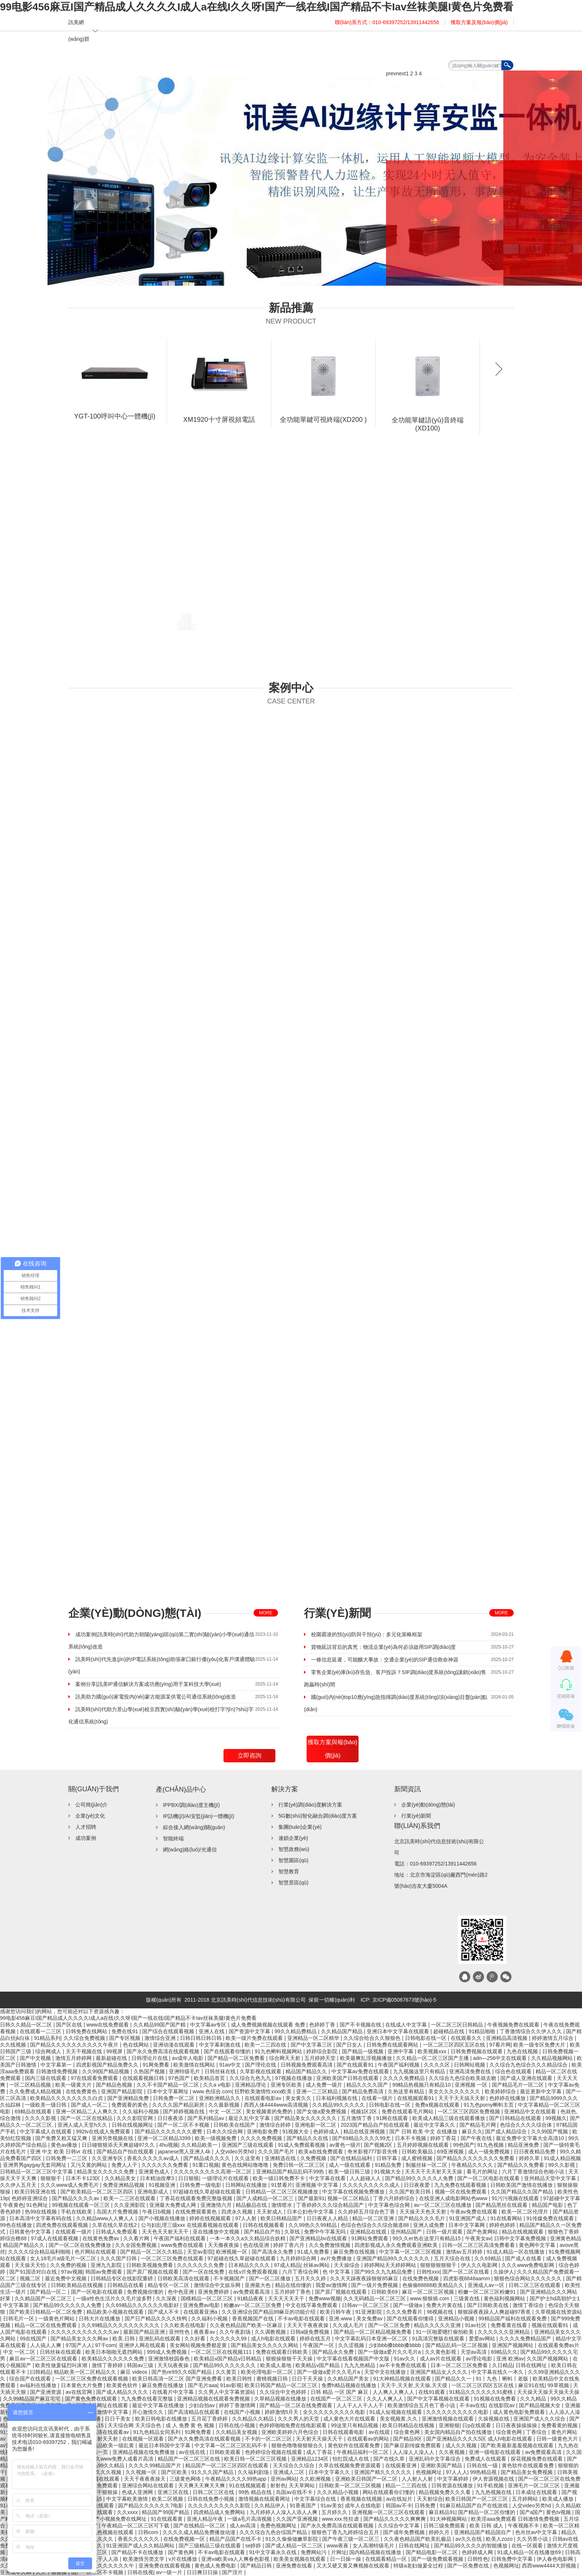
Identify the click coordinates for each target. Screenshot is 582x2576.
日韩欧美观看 (225, 2452)
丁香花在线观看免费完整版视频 (197, 2198)
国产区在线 (70, 2025)
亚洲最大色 (258, 2285)
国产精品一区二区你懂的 (487, 2512)
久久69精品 (488, 2258)
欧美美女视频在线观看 (300, 2559)
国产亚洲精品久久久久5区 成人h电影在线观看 (479, 2439)
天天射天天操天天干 (320, 2439)
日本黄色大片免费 (82, 2385)
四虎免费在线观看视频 (62, 2225)
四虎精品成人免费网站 (220, 2512)
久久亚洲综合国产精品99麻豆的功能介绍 (269, 2312)
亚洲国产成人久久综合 (540, 2419)
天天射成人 (270, 2212)
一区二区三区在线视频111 (222, 2352)
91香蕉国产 (303, 2505)
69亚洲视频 (451, 2152)
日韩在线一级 (483, 2465)
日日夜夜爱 (417, 2185)
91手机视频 (491, 2485)
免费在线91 (125, 2031)
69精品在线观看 (33, 2111)
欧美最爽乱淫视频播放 (366, 2058)
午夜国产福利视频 (399, 2065)
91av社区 (476, 2325)
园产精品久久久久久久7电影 (151, 2505)
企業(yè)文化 (90, 1816)
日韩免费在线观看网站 (393, 2045)
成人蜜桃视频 (417, 2158)
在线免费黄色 (82, 2091)
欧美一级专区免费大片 (540, 2045)
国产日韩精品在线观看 (516, 2118)
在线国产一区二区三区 (337, 2399)
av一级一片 (170, 2572)
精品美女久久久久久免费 (106, 2172)
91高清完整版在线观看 (439, 2339)
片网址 (339, 2552)
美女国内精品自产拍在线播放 (458, 2432)
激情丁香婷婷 (108, 2365)
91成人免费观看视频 (302, 2145)
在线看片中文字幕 (173, 2392)
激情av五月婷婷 (465, 2252)
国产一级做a (408, 2305)
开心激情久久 (148, 2412)
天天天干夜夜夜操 (308, 2325)
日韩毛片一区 (19, 2318)
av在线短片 (400, 2499)
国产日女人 (350, 2045)
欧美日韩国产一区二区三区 (477, 2499)
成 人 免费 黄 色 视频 (191, 2425)
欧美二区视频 (168, 2499)
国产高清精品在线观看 (194, 2412)
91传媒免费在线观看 (550, 2218)
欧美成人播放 (558, 2499)
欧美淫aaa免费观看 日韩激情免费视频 (515, 2519)
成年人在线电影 (364, 2505)
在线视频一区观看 (143, 2439)
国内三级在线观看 (46, 2078)
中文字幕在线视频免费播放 (354, 2192)
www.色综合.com (212, 2091)
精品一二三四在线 (406, 2485)
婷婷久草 (530, 2158)
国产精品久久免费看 (521, 2165)
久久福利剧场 (254, 2472)
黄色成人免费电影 (216, 2566)
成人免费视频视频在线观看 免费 (269, 2025)
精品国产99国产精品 (166, 2512)
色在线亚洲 (257, 2245)
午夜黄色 (13, 2205)
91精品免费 (389, 2165)
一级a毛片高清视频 (250, 2519)
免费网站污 (314, 2552)
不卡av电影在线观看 (302, 2318)
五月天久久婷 (311, 2278)
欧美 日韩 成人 (487, 2526)
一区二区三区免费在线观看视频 (92, 2379)
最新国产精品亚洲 (144, 2332)
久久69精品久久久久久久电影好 (142, 2305)
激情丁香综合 (529, 2305)
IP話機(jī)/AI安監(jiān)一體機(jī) (198, 1816)
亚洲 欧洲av (510, 2359)
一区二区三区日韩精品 (457, 2025)
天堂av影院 (200, 2252)
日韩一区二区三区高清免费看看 (479, 2245)
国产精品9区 (408, 2439)
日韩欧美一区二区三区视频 (351, 2485)
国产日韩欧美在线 (488, 2305)
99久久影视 (562, 2165)
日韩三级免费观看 (445, 2526)
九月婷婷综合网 (299, 2258)
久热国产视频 (150, 2071)
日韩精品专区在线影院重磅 (122, 2278)
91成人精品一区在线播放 (516, 2252)
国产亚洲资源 (46, 2392)
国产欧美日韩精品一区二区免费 (46, 2312)
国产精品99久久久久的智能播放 (471, 2546)
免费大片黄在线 (445, 2305)
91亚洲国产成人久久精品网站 (141, 2546)
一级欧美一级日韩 (46, 2105)
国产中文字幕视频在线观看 (439, 2399)
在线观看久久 (467, 2038)
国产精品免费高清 (363, 2091)
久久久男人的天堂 (299, 2419)
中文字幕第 (16, 2305)
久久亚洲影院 (130, 2205)
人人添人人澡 (564, 2412)
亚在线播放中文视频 (217, 2232)
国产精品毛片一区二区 (518, 2085)
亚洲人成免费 (429, 2225)
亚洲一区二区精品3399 (164, 2138)
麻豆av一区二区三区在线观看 (44, 2359)
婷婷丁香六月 (289, 2245)
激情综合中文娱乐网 (218, 2285)
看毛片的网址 (483, 2172)
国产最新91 (311, 2198)
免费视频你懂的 (146, 2292)
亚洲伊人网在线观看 (143, 2345)
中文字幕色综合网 (389, 2205)
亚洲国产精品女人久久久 (439, 2372)
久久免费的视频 (69, 2265)
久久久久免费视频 (262, 2138)
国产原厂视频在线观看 (153, 2272)
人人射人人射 (418, 2479)
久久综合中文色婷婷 (283, 2392)
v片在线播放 (184, 2559)
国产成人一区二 (90, 2105)
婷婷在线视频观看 (210, 2218)
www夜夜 (338, 2546)
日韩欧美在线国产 (234, 2125)
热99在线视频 (41, 2212)
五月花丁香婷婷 (210, 2419)
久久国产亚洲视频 (297, 2519)
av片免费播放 (336, 2258)
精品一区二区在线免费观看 (46, 2325)
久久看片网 (137, 2238)
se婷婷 (254, 2546)
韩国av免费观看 (104, 2272)
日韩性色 (477, 2559)
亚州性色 (180, 2332)
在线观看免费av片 (559, 2345)
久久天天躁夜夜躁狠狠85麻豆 (364, 2278)
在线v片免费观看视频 (253, 2272)
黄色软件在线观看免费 (354, 2445)
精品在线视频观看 (523, 2232)
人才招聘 (85, 1827)
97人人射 (246, 2218)
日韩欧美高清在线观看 (184, 2278)
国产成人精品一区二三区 (294, 2546)
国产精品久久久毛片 (422, 2218)
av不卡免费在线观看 (403, 2365)
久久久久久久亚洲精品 (504, 2332)
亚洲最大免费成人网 (173, 2205)
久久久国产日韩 (119, 2258)
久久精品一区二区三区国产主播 (433, 2058)
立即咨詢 (249, 1755)
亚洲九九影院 (107, 2265)
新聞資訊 (412, 47)
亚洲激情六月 (216, 2205)
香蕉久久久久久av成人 (154, 2158)
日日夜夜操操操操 (517, 2425)
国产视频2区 (379, 2145)
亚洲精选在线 (281, 2158)
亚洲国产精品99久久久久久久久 (393, 2258)
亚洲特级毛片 (185, 2071)
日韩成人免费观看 (117, 2232)
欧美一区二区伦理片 (525, 2212)
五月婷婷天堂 (320, 2058)
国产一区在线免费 (204, 2272)
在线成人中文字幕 (406, 2025)
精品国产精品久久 (306, 2071)
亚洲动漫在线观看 (174, 2045)
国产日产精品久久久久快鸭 (157, 2318)
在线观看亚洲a (201, 2312)
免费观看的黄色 (130, 2105)
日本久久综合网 (225, 2131)
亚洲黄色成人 (154, 2172)
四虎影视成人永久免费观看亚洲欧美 (396, 2245)
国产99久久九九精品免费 (383, 2272)
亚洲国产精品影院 (122, 2091)
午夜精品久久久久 (472, 2165)
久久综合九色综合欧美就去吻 (463, 2078)
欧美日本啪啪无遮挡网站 (114, 2352)
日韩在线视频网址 (133, 2125)
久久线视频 (13, 2045)
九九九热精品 (360, 2365)
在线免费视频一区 (184, 2539)
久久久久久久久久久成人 (372, 2185)
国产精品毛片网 (478, 2125)
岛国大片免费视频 (118, 2212)
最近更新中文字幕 (541, 2091)
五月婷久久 (335, 2512)
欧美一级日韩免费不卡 (279, 2178)
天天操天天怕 (30, 2265)
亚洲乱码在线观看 (160, 2339)
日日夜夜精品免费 (535, 2152)
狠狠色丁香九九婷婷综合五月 (345, 2532)
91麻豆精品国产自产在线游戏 (474, 2505)
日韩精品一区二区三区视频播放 (282, 2192)
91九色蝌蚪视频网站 (279, 2051)
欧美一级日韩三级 (350, 2172)
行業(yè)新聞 (416, 1816)
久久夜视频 (452, 2452)
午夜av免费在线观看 (474, 2212)
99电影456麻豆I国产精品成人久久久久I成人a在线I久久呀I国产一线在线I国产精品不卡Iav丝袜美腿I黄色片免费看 (256, 7)
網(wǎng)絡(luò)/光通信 (190, 1850)
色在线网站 (136, 2045)
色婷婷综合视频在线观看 (274, 2452)
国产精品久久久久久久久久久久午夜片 (75, 2045)
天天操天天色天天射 (423, 2212)
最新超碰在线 (112, 2058)
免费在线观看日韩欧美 (282, 2352)
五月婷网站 (525, 2499)
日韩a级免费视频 (310, 2332)
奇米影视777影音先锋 (373, 2152)
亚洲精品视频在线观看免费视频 (214, 2399)
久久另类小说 (533, 2539)
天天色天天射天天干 (166, 2232)
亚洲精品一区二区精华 (314, 2038)
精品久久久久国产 (367, 2085)
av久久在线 (469, 2539)
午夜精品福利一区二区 (363, 2452)
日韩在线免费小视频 (211, 2499)
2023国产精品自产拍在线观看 (376, 2125)
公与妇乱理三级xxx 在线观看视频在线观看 (190, 2225)
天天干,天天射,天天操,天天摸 (414, 2385)
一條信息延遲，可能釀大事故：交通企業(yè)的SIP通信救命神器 (384, 1660)
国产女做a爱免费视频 (322, 2111)
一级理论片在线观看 (226, 2178)
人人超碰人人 (366, 2178)
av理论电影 (480, 2359)
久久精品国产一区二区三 (43, 2298)
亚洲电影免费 (263, 2131)
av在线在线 (193, 2452)
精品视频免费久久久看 (445, 2492)
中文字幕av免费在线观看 (360, 2071)
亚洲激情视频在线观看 (448, 2419)
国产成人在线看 (524, 2258)
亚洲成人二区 (289, 2472)
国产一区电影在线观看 (97, 2292)
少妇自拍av (202, 2405)
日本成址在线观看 (537, 2492)
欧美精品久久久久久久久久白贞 (67, 2098)
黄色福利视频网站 (505, 2298)
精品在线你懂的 (294, 2285)
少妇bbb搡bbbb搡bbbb (396, 2345)
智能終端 (173, 1838)
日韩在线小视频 (237, 2425)
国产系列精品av (206, 2118)
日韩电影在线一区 (426, 2038)
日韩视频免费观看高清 (307, 2065)
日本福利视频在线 (337, 2098)
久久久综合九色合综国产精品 (273, 2532)
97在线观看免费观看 (95, 2078)
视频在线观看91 (551, 2325)
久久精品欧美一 (200, 2145)
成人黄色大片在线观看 (350, 2419)
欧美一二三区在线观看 (130, 2198)
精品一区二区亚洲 (373, 2218)
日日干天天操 (308, 2379)
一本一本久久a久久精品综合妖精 (248, 2238)
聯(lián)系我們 (445, 56)
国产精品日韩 (257, 2566)
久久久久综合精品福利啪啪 (40, 2252)
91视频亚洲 (163, 2185)
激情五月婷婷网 (74, 2058)
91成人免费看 (313, 2252)
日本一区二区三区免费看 (460, 2365)
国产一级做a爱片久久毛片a (390, 2352)
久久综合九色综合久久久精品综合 (529, 2065)
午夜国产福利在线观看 (180, 2238)
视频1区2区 (365, 2111)
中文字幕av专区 (209, 2025)
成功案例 (85, 1838)
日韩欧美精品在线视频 (77, 2285)
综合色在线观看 (514, 2071)
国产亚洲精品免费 (128, 2098)
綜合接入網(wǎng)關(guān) (194, 1827)
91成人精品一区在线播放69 (529, 2552)
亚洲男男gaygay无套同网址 (35, 2165)
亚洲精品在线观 (369, 2232)
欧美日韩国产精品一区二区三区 (282, 2385)
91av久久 (405, 2359)
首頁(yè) (244, 47)
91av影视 (231, 2385)
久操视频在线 (494, 2419)
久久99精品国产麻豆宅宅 (32, 2399)
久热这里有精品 (407, 2091)
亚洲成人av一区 (487, 2285)
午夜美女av (478, 2238)
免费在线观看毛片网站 (408, 2111)
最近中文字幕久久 (435, 2125)
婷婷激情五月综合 (553, 2038)
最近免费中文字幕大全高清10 (530, 2138)
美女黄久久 (299, 2098)
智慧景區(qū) (293, 1883)
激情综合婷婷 (275, 2125)
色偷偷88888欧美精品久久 (433, 2285)
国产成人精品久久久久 (123, 2392)
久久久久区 (437, 2065)
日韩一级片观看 (445, 2232)
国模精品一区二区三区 (207, 2298)
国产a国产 (531, 2512)
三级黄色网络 (186, 2479)
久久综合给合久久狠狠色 (372, 2038)
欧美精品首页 (210, 2078)
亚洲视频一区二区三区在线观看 (389, 2512)
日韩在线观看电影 (344, 2432)
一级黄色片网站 (57, 2318)
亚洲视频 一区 (472, 2085)
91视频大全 (296, 2131)
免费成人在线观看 (486, 2459)
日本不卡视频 (411, 2138)
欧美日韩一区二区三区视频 (256, 2459)
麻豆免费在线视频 (354, 2252)
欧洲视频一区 (232, 2252)
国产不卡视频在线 (361, 2025)
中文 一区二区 (226, 2111)
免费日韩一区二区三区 (299, 2165)
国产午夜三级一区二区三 (351, 2539)
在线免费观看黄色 (196, 2212)
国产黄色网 (181, 2552)
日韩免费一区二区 (174, 2098)
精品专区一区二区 (169, 2285)
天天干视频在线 (85, 2051)
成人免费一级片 (325, 2085)
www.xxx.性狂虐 (341, 2519)
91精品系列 (47, 2038)
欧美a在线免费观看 (321, 2152)
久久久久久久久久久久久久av (85, 2332)
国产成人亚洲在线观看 (527, 2078)
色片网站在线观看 (96, 2252)
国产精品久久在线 (308, 2138)
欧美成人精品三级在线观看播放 (449, 2118)
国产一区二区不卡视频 (184, 2125)
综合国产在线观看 (30, 2379)
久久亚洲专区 (108, 2158)
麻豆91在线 (531, 2385)
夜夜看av (205, 2332)
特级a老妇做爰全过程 (419, 2566)
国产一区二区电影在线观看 (489, 2178)
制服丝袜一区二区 (427, 2165)
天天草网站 (302, 2485)
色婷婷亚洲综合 (30, 2198)
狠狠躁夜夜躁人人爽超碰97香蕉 (495, 2312)
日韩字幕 (387, 2158)
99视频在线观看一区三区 (81, 2205)
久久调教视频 (271, 2332)
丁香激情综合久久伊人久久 (531, 2031)
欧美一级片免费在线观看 (255, 2038)
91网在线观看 (392, 2118)
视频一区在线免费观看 (461, 2192)
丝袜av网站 (317, 2265)
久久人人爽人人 (386, 2399)
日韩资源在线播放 (452, 2485)
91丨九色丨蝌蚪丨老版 (503, 2379)
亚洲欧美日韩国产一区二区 (367, 2479)
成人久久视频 (461, 2445)
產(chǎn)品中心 (311, 56)
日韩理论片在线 (150, 2058)
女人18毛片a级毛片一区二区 (63, 2258)
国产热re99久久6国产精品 (182, 2372)
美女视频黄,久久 (399, 2419)
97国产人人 (79, 2345)
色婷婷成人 (327, 2131)
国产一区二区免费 (389, 2325)
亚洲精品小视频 (457, 2318)
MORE (265, 1612)
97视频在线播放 (294, 2078)
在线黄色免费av (101, 2238)
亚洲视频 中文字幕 (317, 2185)
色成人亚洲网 (138, 2492)
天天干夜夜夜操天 (145, 2479)
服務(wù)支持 (378, 56)
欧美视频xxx (433, 2051)
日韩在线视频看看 (264, 2225)
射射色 (278, 2485)
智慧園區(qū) (293, 1860)
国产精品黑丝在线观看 (502, 2205)
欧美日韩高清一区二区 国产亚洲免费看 (177, 2379)
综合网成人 (49, 2051)
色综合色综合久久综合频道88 (375, 2225)
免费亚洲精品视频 (124, 2185)
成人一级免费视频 (489, 2152)
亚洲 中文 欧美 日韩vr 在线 (62, 2152)
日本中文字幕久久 (330, 2472)
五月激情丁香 (357, 2118)
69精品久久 (504, 2352)
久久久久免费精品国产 (526, 2339)
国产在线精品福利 (351, 2158)
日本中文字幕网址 (168, 2091)
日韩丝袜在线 (221, 2071)
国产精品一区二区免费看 (236, 2058)
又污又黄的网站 (89, 2165)
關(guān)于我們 (278, 56)
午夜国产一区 (319, 2345)
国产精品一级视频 (363, 2051)
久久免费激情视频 (330, 2245)
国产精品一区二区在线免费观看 (296, 2405)
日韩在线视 (140, 2572)
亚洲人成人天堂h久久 (83, 2125)
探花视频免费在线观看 (537, 2459)
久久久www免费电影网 (528, 2265)
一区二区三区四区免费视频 (469, 2111)
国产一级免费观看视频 (438, 2559)
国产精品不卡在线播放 (138, 2552)
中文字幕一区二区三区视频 (411, 2252)
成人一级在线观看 (350, 2165)
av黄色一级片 (345, 2145)
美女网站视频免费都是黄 (199, 2345)
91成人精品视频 (562, 2158)
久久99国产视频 (550, 2131)
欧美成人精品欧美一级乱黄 (103, 2445)
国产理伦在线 (261, 2065)
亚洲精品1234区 (310, 2459)
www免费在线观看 (183, 2245)
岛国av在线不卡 (295, 2492)
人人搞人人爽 (46, 2345)
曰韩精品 (40, 2372)
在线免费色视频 (421, 2278)
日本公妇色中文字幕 (311, 2212)
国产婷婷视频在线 (184, 2111)
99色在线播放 (16, 2225)
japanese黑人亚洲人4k (185, 2152)
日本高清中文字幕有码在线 (41, 2218)
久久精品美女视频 (237, 2432)
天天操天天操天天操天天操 (548, 2392)
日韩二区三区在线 (214, 2492)
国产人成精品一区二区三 (265, 2198)
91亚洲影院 (369, 2312)
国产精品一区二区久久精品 (152, 2252)
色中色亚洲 (181, 2292)
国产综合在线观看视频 (169, 2031)
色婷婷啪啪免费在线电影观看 (293, 2425)
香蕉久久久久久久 (139, 2539)
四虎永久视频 (237, 2212)
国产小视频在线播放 (162, 2218)
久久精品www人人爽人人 (105, 2218)
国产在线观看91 (356, 2065)
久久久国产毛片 (277, 2152)
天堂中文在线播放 (385, 2372)
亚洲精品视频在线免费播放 (144, 2452)
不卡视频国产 (229, 2278)
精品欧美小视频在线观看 (115, 2312)
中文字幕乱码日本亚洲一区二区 (372, 2339)
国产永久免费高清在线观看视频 (164, 2051)
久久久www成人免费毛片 (70, 2185)
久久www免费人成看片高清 (122, 2459)
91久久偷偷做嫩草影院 (292, 2539)
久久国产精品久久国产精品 (523, 2192)
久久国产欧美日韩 (410, 2192)
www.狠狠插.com (430, 2298)
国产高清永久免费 (273, 2252)
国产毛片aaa (202, 2385)
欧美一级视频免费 (216, 2138)
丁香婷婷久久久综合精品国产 (330, 2205)
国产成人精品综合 (506, 2131)
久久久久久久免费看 (165, 2165)
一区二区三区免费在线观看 (173, 2258)
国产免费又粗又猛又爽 (62, 2138)
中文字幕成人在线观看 (46, 2131)
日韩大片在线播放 (100, 2318)
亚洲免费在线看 (295, 2566)
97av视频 (71, 2272)
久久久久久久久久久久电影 (458, 2412)
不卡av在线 (473, 2405)
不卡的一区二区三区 (269, 2439)
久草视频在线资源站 (558, 2312)
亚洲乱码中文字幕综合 (435, 2459)
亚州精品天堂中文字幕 (551, 2178)
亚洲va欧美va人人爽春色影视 (236, 2559)
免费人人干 (125, 2165)
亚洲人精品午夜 (206, 2519)
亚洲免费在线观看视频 (165, 2566)
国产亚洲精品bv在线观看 (319, 2238)
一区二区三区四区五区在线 (455, 2045)
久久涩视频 (352, 2345)
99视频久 (556, 2118)
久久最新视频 (224, 2105)
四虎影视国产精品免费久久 (108, 2065)
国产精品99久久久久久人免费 (419, 2178)
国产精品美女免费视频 (527, 2472)
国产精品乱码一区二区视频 (457, 2345)
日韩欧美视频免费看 (150, 2265)
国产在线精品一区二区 (200, 2526)
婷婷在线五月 (316, 2339)
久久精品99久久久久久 (339, 2105)
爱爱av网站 (483, 2339)
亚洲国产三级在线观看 (248, 2145)
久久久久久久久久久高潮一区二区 (213, 2172)
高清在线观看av (111, 2432)
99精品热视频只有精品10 (422, 2085)
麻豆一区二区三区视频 (428, 2292)
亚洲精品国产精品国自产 (483, 2532)
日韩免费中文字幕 (512, 2559)
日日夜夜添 (171, 2118)
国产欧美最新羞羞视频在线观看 (518, 2445)
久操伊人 (503, 2272)
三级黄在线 (467, 2298)
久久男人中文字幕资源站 (227, 2392)
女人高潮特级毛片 (374, 2546)
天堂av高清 (474, 2352)
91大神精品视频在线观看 (402, 2379)
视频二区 (31, 2278)
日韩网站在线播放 (246, 2185)
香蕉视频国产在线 (253, 2318)
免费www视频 (324, 2298)
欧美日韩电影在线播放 (162, 2419)
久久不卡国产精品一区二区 (168, 2085)
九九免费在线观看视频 (461, 2185)
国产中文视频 (36, 2058)
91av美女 (331, 2505)
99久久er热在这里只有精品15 (427, 2238)
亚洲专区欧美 (287, 2085)
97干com (105, 2345)
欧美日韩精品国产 (282, 2218)
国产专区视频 (125, 2038)
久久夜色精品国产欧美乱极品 (418, 2539)
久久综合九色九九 (250, 2078)
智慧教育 (288, 1871)
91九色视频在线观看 (110, 2532)
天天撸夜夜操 (224, 2245)
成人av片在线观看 (441, 2359)
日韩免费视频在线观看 (477, 2051)
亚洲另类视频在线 (113, 2138)
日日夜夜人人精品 (328, 2218)
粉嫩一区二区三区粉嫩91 (487, 2292)
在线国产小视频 (243, 2412)
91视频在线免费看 (495, 2399)
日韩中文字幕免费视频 (520, 2238)
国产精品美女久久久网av (79, 2339)
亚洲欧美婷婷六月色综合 (290, 2432)
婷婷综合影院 (322, 2051)
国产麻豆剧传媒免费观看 (413, 2445)
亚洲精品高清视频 (507, 2038)
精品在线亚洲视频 (364, 2131)
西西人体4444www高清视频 (277, 2105)
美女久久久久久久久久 (455, 2091)
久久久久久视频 (104, 2472)
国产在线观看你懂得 (411, 2318)
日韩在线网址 (532, 2365)
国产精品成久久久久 (207, 2158)
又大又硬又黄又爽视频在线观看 (354, 2566)
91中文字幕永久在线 (273, 2552)
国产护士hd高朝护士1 (555, 2298)
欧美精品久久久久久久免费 (114, 2359)
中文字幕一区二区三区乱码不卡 (231, 2445)
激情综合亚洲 (160, 2038)
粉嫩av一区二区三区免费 (253, 2305)
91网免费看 (156, 2065)
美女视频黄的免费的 (270, 2111)
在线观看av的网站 (368, 2439)
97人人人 (456, 2472)
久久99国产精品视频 (106, 2071)
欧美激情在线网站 (194, 2065)
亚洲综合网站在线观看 (148, 2485)
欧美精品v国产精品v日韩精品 (228, 2359)
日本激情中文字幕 (108, 2412)
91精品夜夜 (251, 2298)
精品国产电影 (548, 2205)
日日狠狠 (188, 2178)
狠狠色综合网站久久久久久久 (528, 2278)
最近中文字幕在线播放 (159, 2405)
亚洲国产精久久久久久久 (383, 2472)
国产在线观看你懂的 (228, 2051)
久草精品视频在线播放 (281, 2399)
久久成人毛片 (349, 2325)
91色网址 (37, 2205)
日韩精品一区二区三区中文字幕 (37, 2172)
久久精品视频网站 (552, 2058)
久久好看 (195, 2339)
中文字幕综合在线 (315, 2499)
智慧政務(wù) (293, 1849)
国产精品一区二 (49, 2292)
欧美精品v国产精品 (318, 2365)
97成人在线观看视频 (55, 2238)
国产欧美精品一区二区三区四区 (98, 2192)
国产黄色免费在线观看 (91, 2399)
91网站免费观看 (371, 2238)
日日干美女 (118, 2419)
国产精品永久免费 (333, 2352)
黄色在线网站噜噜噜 (246, 2165)
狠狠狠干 (51, 2178)
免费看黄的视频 (560, 2425)
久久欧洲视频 (316, 2479)
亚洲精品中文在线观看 (531, 2111)
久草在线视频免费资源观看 (350, 2465)
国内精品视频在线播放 (376, 2552)
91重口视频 (205, 2165)
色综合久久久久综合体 (526, 2125)
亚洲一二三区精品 (317, 2091)
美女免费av (370, 2318)
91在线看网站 (506, 2218)
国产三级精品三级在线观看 (210, 2546)
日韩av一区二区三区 (366, 2305)
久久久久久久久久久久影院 (220, 2505)
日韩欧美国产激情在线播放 (522, 2185)
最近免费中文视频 (66, 2278)
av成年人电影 (188, 2058)
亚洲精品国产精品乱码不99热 (291, 2172)
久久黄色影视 (441, 2352)
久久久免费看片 (405, 2312)
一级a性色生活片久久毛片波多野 (114, 2298)
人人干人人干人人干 (361, 2405)
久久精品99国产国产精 (160, 2025)
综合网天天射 (285, 2058)
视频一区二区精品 (348, 2198)
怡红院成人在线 (351, 2459)
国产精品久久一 (454, 2379)
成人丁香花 (320, 2452)
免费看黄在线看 (510, 2325)
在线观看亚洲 (401, 2465)
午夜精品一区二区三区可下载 (136, 2526)
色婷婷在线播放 (508, 2098)
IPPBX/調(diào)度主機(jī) (191, 1805)
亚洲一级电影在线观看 (495, 2452)
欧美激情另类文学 (144, 2559)
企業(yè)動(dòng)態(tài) (428, 1805)
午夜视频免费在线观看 (514, 2025)
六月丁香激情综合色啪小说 (534, 2172)
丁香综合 (537, 2432)
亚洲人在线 (212, 2031)
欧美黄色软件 (123, 2385)
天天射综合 (430, 2499)
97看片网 (500, 2045)
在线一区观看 (527, 2546)
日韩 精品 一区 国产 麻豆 (340, 2392)
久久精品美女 (121, 2178)
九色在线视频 (523, 2051)
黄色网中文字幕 (538, 2245)
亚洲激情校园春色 (169, 2359)
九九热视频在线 (494, 2492)
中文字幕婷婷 (453, 2479)
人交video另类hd (235, 2152)
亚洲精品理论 (251, 2085)
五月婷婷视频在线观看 (423, 2145)
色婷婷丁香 (323, 2025)
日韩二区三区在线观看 (535, 2285)
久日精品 (502, 2365)
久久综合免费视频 (85, 2038)
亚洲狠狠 (449, 2425)
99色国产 (463, 2145)
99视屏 (115, 2051)
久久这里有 (248, 2158)
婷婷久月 (440, 2532)
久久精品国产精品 (342, 2031)
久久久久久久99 (229, 2339)
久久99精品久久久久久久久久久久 (121, 2325)
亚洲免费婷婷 (214, 2292)
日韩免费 (426, 2505)
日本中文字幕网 (467, 2225)
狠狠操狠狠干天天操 (290, 2359)
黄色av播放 (65, 2145)
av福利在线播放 (39, 2385)
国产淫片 (233, 2572)
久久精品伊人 (270, 2505)
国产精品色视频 (115, 2085)
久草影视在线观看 (261, 2071)
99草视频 (558, 2385)
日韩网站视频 (470, 2065)
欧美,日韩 (124, 2339)
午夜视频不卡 (524, 2526)
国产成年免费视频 (404, 2532)
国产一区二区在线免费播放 (80, 2245)
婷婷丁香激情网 (238, 2405)
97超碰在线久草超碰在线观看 (207, 2192)
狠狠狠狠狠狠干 (439, 2265)
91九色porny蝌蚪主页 (489, 2105)
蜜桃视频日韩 (272, 2379)
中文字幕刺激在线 (220, 2045)
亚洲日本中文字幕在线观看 (399, 2031)
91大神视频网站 (449, 2519)
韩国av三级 (141, 2365)
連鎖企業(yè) (293, 1838)
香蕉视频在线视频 (361, 2499)
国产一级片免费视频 (375, 2285)
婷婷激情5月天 (282, 2412)
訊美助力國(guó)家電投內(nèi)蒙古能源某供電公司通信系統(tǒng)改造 (155, 1697)
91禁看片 (281, 2185)
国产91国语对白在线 (33, 2272)
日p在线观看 (477, 2425)
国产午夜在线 (477, 2138)
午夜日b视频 (157, 2212)
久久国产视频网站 (548, 2359)
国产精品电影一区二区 (432, 2552)
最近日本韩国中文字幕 (165, 2445)
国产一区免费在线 (468, 2566)
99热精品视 (484, 2472)
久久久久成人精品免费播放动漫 (200, 2532)
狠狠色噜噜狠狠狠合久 (298, 2445)
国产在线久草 (389, 2459)
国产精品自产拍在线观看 (126, 2152)
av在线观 (380, 2432)
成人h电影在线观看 (274, 2339)
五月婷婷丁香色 (293, 2292)
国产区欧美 (175, 2472)
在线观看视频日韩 (144, 2078)
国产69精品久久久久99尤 (362, 2138)
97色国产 (179, 2078)
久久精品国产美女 (348, 2379)
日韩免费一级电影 (201, 2185)
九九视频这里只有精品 (420, 2071)
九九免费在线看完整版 (147, 2399)
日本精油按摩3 (158, 2178)
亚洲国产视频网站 (513, 2345)
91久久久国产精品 (213, 2472)
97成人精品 (287, 2265)
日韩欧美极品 (418, 2152)
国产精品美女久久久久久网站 (265, 2345)
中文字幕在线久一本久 (498, 2372)
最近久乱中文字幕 (249, 2118)
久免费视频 (314, 2158)
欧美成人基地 (276, 2365)
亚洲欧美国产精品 (442, 2465)
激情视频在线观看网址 (265, 2499)
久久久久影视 (41, 2118)
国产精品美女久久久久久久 (306, 2118)
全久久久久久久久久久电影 (335, 2412)
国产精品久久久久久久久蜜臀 (169, 2131)
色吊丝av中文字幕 (537, 2532)
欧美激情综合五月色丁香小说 (422, 2405)
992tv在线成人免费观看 (104, 2131)
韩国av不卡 (399, 2505)
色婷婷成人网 (478, 2552)
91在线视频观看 (248, 2485)
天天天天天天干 (287, 2298)
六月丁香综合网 (301, 2272)
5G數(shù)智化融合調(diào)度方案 (317, 1816)
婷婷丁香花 (444, 2138)
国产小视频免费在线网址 (118, 2519)
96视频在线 (441, 2312)
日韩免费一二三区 (67, 2158)
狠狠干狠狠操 (102, 2492)
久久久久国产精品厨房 (179, 2105)
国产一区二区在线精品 (87, 2118)
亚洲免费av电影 (202, 2305)
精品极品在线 (252, 2205)
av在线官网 (80, 2392)
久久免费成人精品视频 (36, 2091)
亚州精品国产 (406, 2232)
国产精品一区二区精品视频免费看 (373, 2332)
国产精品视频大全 (540, 2405)
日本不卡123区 (84, 2178)
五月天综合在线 (453, 2258)
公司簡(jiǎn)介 (91, 1805)
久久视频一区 (141, 2472)
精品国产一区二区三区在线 (190, 2459)
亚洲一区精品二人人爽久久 (88, 2111)
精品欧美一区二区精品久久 (86, 2372)
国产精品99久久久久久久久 (225, 2365)
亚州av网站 (284, 2479)
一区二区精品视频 (30, 2085)
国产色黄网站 (483, 2232)
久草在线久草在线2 (115, 2225)
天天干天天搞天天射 (462, 2098)
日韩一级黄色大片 (557, 2439)
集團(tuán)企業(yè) (300, 1827)
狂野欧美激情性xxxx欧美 (264, 2091)
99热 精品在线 (256, 2492)
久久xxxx (128, 2512)
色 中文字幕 (337, 2272)
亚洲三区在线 (173, 2492)
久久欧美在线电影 (185, 2325)
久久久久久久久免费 (201, 2265)
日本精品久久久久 (249, 2265)
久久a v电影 (217, 2085)
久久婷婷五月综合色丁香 (367, 2212)
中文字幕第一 (56, 2065)
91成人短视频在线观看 (396, 2412)
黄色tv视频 (559, 2512)
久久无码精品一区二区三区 (375, 2298)
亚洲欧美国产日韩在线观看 (348, 2078)
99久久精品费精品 (296, 2031)
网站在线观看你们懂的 (389, 2492)
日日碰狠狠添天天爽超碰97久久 (119, 2145)
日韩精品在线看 (126, 2285)
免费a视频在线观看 (438, 2105)
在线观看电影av (264, 2098)
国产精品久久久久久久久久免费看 (476, 2158)
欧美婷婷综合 (501, 2091)
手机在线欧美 (77, 2212)
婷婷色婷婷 (503, 2225)
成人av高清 (244, 2526)
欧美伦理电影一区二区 (267, 2372)
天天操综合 (347, 2265)
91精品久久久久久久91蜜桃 (481, 2392)
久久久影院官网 (135, 2118)
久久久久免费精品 (404, 2078)
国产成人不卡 (164, 2312)
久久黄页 (227, 2372)
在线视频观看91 (416, 2098)
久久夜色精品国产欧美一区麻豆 (247, 2325)
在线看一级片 (378, 2098)
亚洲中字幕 (401, 2051)
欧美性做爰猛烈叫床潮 (62, 2365)
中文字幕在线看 (328, 2178)
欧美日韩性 (240, 2379)
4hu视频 (168, 2145)
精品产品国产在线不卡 (236, 2539)
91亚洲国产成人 (468, 2218)
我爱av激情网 (332, 2285)
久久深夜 (167, 2298)
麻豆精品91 (442, 2512)
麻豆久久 (472, 2131)
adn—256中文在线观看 (500, 2058)
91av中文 (230, 2065)
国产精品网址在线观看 (103, 2405)
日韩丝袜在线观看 (61, 2352)
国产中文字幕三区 (312, 2045)
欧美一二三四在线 (266, 2045)
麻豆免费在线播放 (163, 2385)
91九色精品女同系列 (157, 2432)
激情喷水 (282, 2205)
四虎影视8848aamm (467, 2278)
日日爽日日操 (203, 2572)
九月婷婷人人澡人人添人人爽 (284, 2512)
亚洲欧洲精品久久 (220, 2098)
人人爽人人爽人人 (394, 2392)
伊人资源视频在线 (494, 2479)
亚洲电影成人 (153, 2192)
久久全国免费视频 (136, 2245)
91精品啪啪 (483, 2031)
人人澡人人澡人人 (414, 2452)
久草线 (292, 2232)
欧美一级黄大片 (74, 2085)
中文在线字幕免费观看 (312, 2305)
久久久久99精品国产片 (155, 2465)
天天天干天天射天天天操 (434, 2172)
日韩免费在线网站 (87, 2031)
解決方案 (345, 47)
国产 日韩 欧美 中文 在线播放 (424, 2131)
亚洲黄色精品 (565, 2238)
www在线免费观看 (108, 2025)
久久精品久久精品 (253, 2419)
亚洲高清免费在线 (470, 2071)
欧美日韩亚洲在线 (36, 2192)
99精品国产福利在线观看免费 (513, 2318)
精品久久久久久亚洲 (438, 2325)
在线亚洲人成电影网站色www (454, 2198)
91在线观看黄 (167, 2519)
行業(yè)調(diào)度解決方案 (310, 1805)
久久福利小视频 (141, 2111)
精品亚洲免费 (524, 2145)
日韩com (149, 2532)
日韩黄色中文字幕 (30, 2232)
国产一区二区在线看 (466, 2272)
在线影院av (502, 2405)
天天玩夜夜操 (173, 2365)
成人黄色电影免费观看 (519, 2412)
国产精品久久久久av (76, 2198)
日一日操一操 (346, 2559)
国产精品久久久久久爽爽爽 (395, 2519)
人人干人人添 (103, 2559)
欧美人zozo (500, 2539)
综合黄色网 (407, 2432)
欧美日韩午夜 (336, 2312)
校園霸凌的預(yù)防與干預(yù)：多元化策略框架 (366, 1634)
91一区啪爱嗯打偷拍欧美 (445, 2332)
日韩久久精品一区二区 (26, 2025)
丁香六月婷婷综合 (394, 2198)
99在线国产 (34, 2339)
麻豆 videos (134, 2372)
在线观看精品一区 (386, 2559)
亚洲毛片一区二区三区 (534, 2485)
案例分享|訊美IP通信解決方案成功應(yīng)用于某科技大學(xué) (148, 1684)
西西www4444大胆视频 (549, 2566)
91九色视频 (491, 2145)
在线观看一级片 (74, 2232)
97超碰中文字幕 (562, 2198)
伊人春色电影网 (556, 2559)
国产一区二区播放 (270, 2278)
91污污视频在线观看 (516, 2198)
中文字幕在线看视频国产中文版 (354, 2359)
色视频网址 (429, 2472)
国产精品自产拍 (263, 2232)
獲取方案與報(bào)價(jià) (332, 1749)
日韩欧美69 (385, 2292)
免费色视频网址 (279, 2526)
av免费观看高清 (252, 2292)
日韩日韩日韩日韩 (201, 2038)
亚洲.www (341, 2318)
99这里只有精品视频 (355, 2425)
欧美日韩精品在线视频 (409, 2425)
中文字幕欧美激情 (127, 2499)
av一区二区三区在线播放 (443, 2205)
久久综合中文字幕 (399, 2526)
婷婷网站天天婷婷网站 (391, 2265)
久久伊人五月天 (19, 2185)
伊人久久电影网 (480, 2265)
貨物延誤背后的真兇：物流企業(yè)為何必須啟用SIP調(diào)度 (383, 1647)
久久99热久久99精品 (313, 2225)
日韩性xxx (428, 2272)
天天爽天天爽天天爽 (202, 2485)
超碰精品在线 (449, 2031)
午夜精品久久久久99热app (236, 2479)
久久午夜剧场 (235, 2332)
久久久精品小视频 (338, 2492)
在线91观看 (432, 2392)
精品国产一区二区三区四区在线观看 (227, 2465)
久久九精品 (533, 2399)
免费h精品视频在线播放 (349, 2385)
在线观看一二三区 (41, 2031)
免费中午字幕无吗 (325, 2232)
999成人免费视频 (167, 2352)
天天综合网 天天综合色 (135, 2425)
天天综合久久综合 (294, 2465)
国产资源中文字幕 (250, 2031)
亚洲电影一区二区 (316, 2125)
